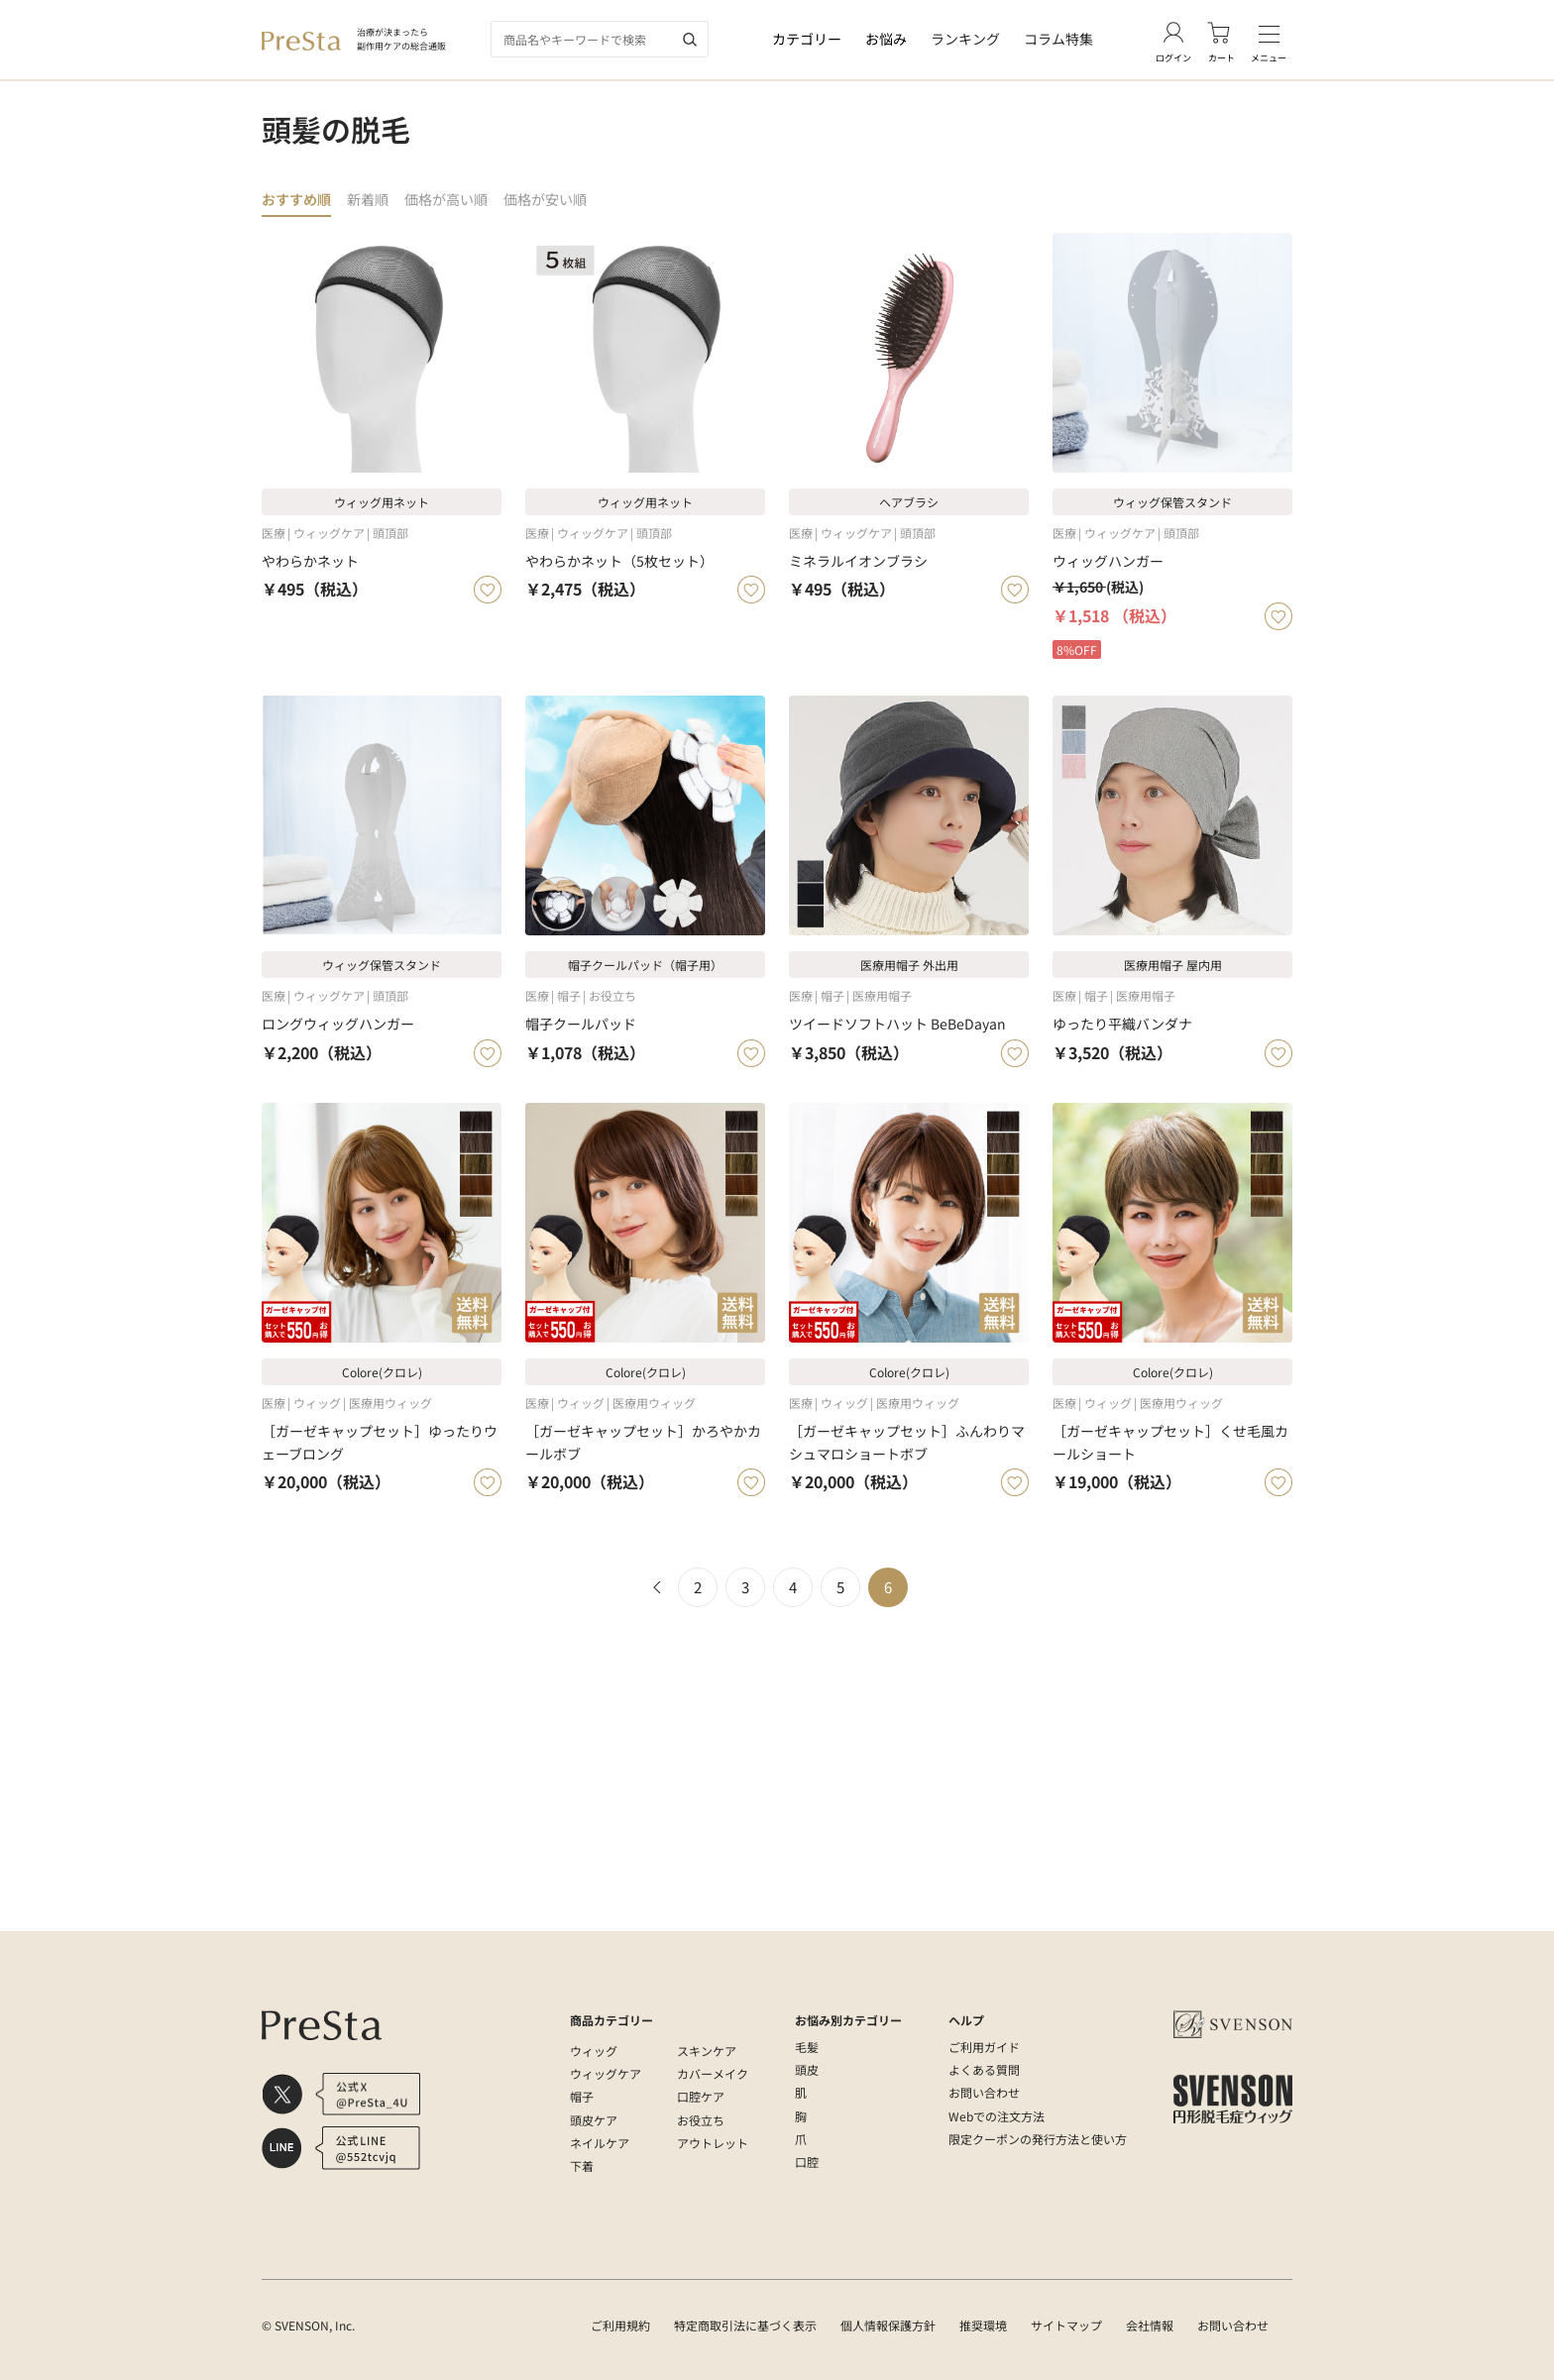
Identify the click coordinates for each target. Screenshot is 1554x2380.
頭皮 (807, 2069)
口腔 (807, 2161)
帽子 (582, 2096)
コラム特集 (1058, 39)
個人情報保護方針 (888, 2325)
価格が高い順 (456, 199)
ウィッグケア (605, 2073)
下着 (582, 2165)
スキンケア (706, 2050)
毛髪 (807, 2046)
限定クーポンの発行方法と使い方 (1037, 2138)
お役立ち (700, 2119)
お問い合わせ (984, 2092)
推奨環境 (983, 2325)
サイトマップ (1066, 2325)
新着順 (374, 199)
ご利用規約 (620, 2325)
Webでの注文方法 (996, 2116)
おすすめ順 (299, 199)
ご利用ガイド (984, 2046)
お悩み (886, 39)
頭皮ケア (593, 2119)
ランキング (965, 39)
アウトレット (712, 2142)
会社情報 (1149, 2325)
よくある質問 (984, 2069)
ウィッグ (593, 2050)
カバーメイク (712, 2073)
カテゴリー (806, 39)
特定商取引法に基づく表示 (745, 2325)
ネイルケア (599, 2142)
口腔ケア (700, 2096)
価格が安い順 (562, 199)
